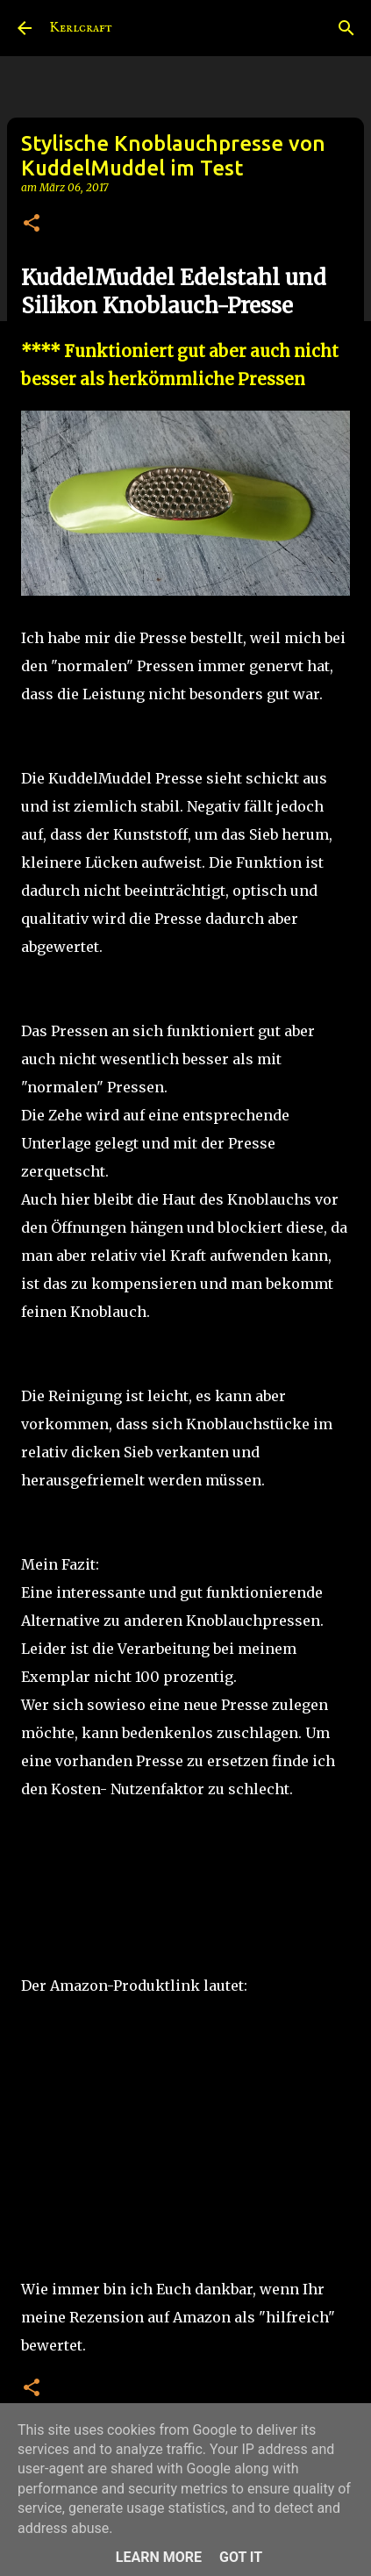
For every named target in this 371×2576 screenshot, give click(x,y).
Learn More (159, 2557)
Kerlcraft (80, 28)
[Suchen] (346, 28)
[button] (31, 224)
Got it (240, 2557)
